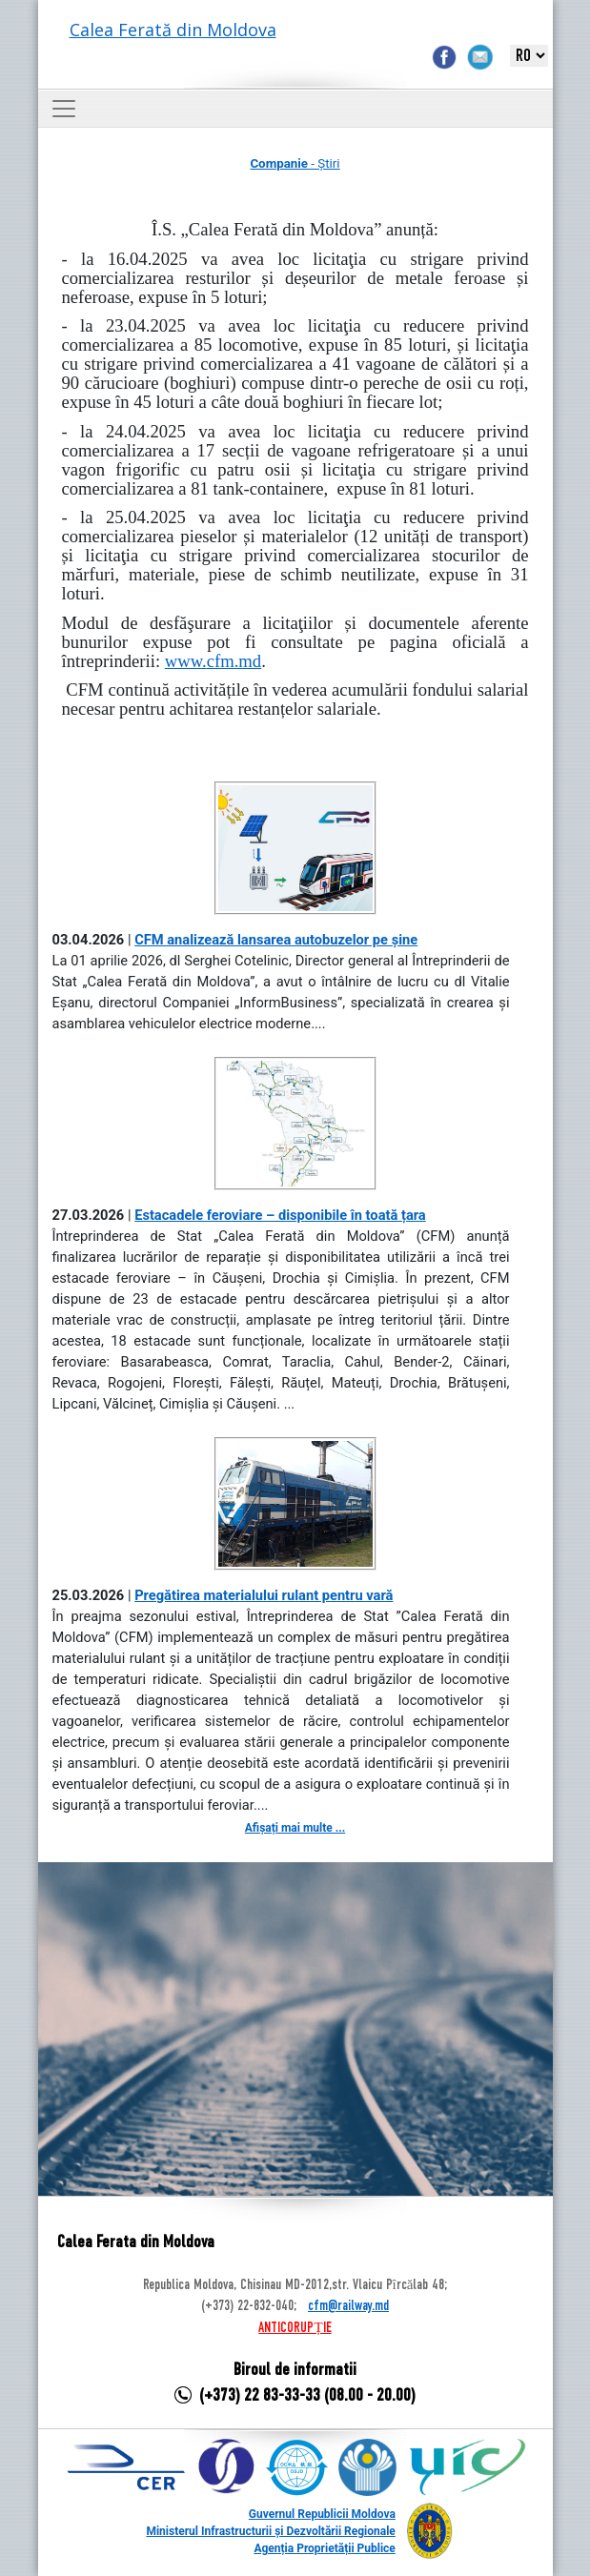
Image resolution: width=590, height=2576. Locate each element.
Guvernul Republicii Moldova (322, 2514)
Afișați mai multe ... (295, 1828)
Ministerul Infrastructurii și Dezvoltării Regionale (270, 2531)
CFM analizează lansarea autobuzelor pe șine (275, 939)
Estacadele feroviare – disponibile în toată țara (280, 1215)
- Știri (294, 163)
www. (213, 661)
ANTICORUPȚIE (294, 2328)
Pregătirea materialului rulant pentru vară (263, 1595)
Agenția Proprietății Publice (324, 2548)
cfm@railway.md (348, 2306)
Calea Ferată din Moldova (173, 29)
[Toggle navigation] (64, 109)
